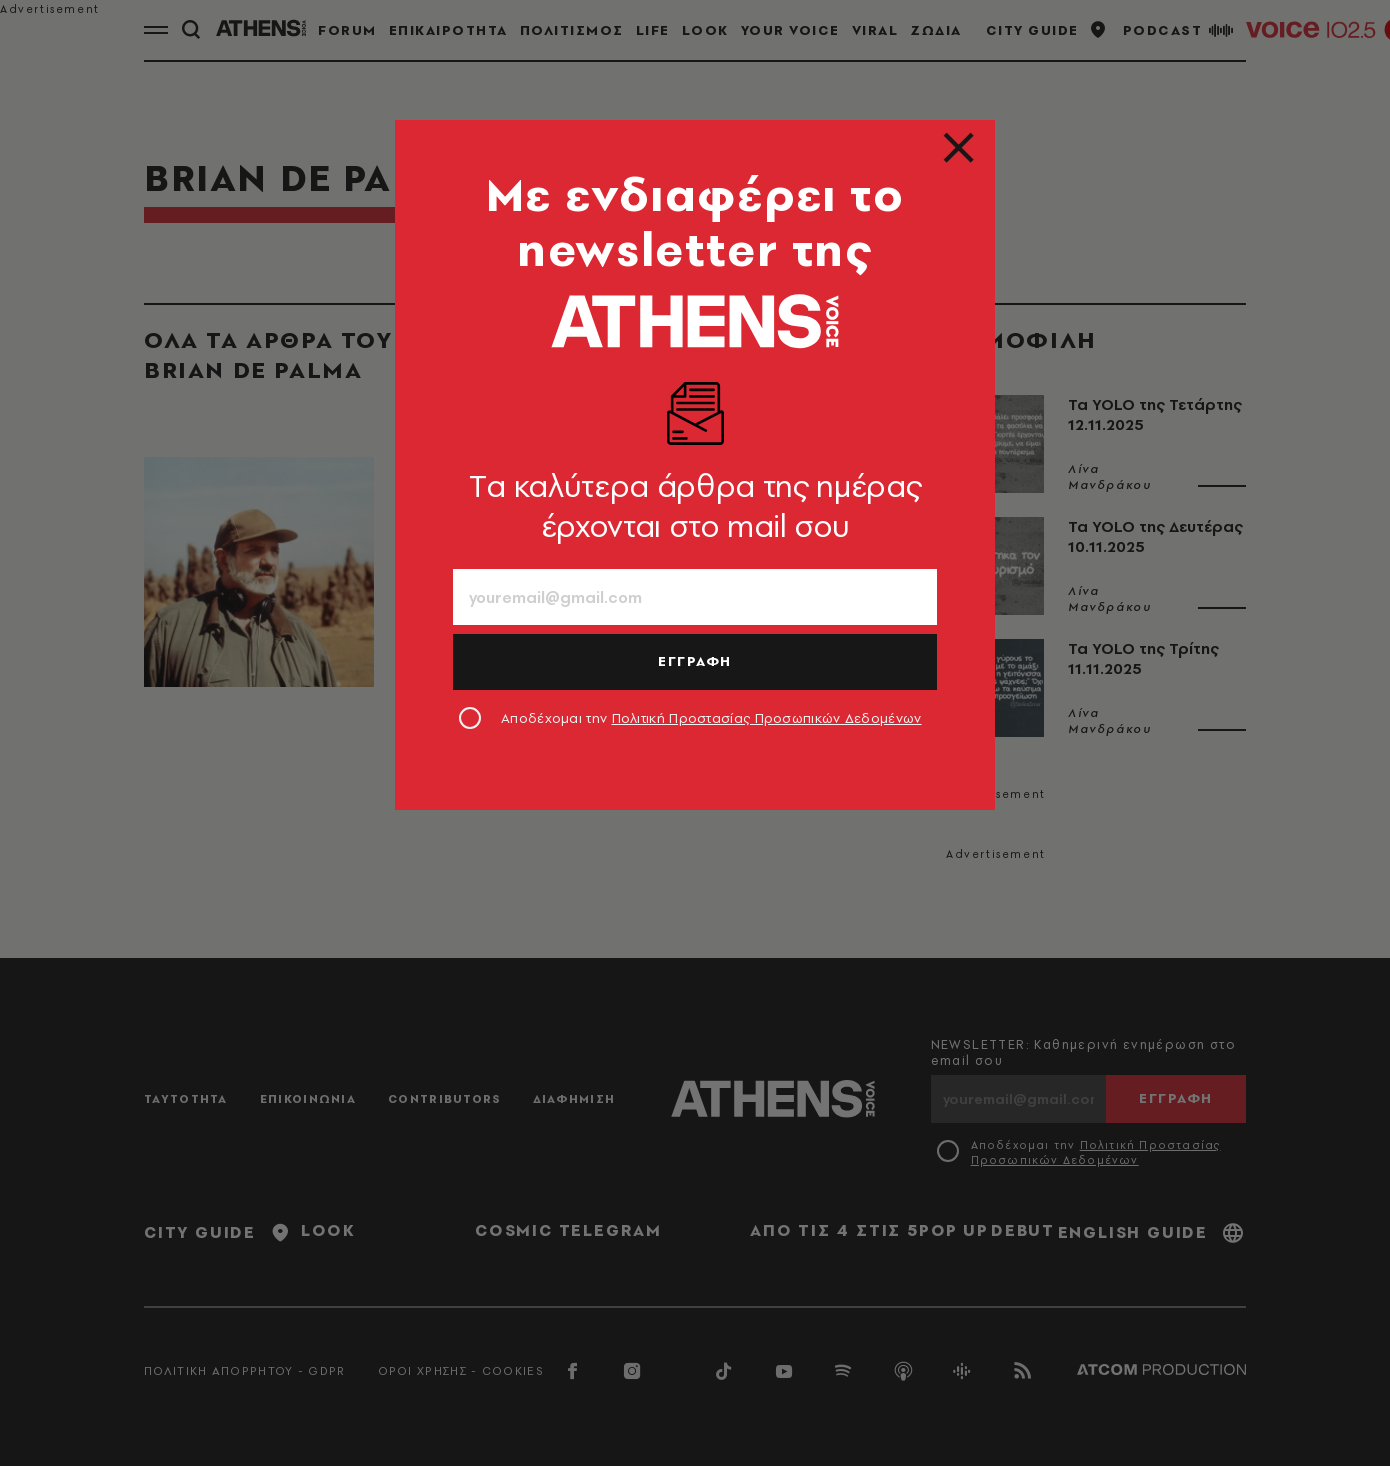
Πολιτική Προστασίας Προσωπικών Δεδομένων (767, 718)
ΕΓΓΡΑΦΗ (695, 661)
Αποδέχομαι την (711, 718)
